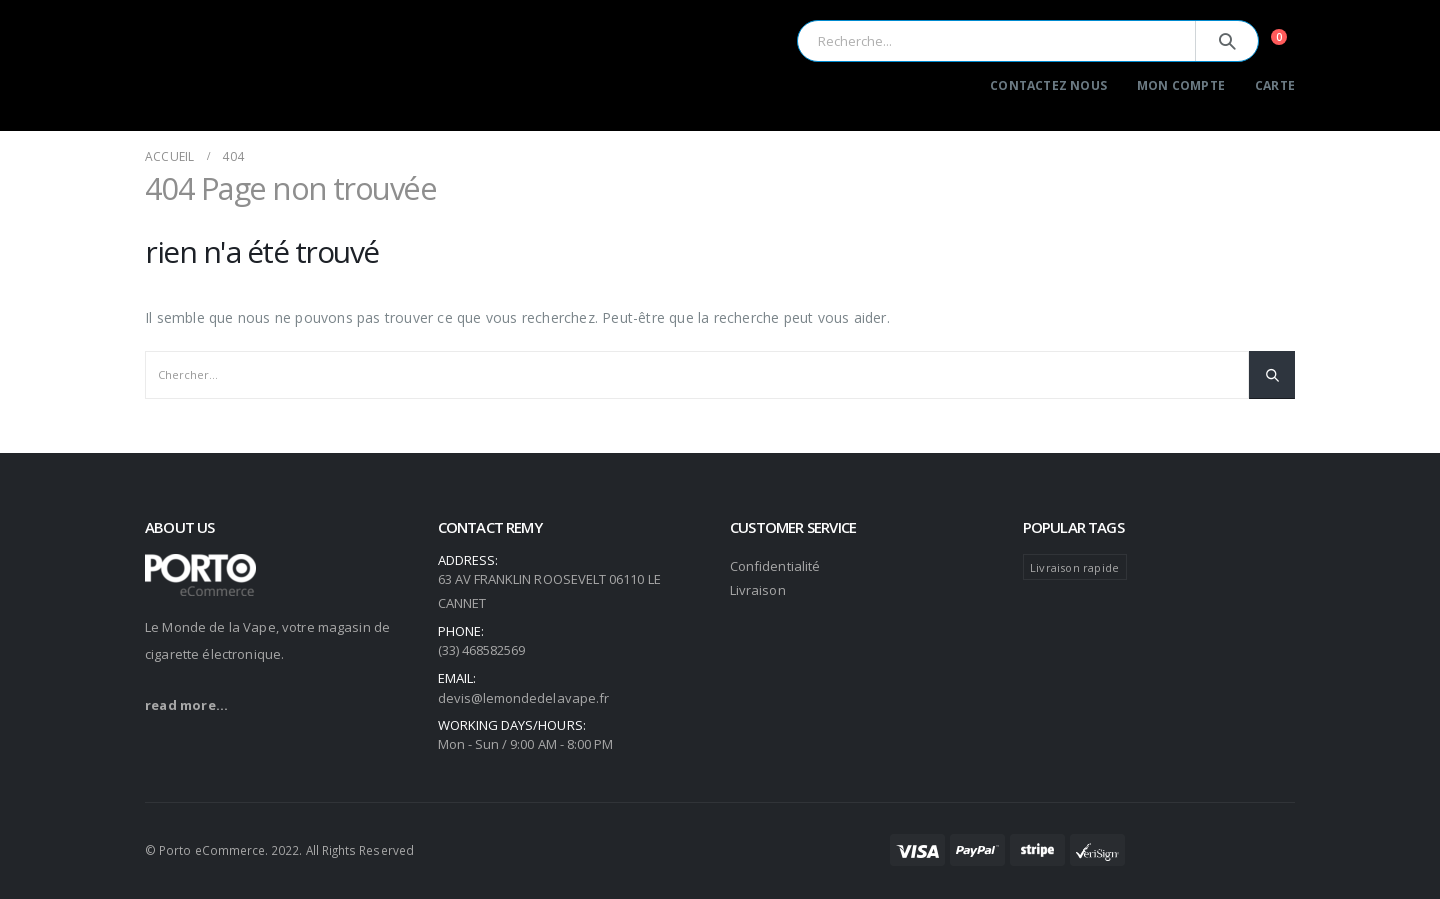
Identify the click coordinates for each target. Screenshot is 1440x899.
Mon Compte (1181, 85)
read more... (186, 705)
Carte (1275, 85)
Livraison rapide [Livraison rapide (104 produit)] (1074, 567)
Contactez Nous (1048, 85)
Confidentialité (775, 566)
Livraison (758, 590)
